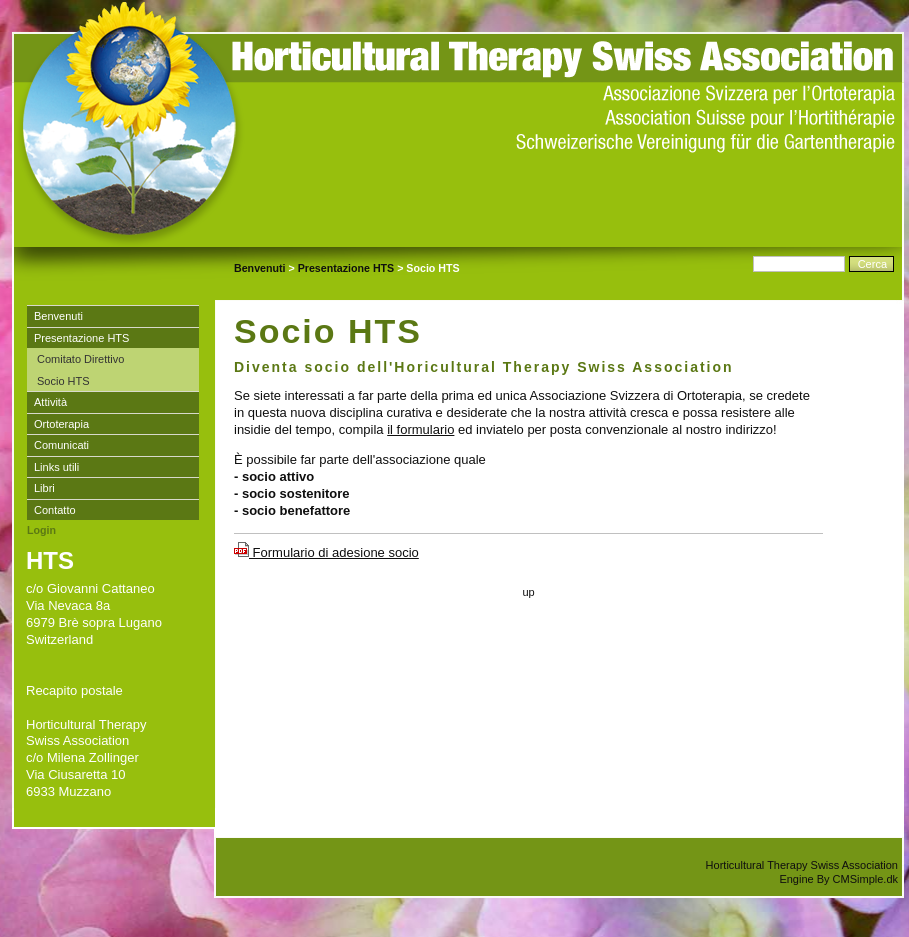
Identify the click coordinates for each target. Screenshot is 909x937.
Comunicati (61, 445)
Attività (50, 402)
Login (41, 530)
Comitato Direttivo (80, 359)
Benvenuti (260, 268)
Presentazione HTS (346, 268)
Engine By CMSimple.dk (838, 879)
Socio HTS (63, 381)
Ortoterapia (61, 424)
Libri (44, 488)
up (528, 592)
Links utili (56, 467)
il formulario (420, 429)
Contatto (55, 510)
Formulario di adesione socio (326, 552)
